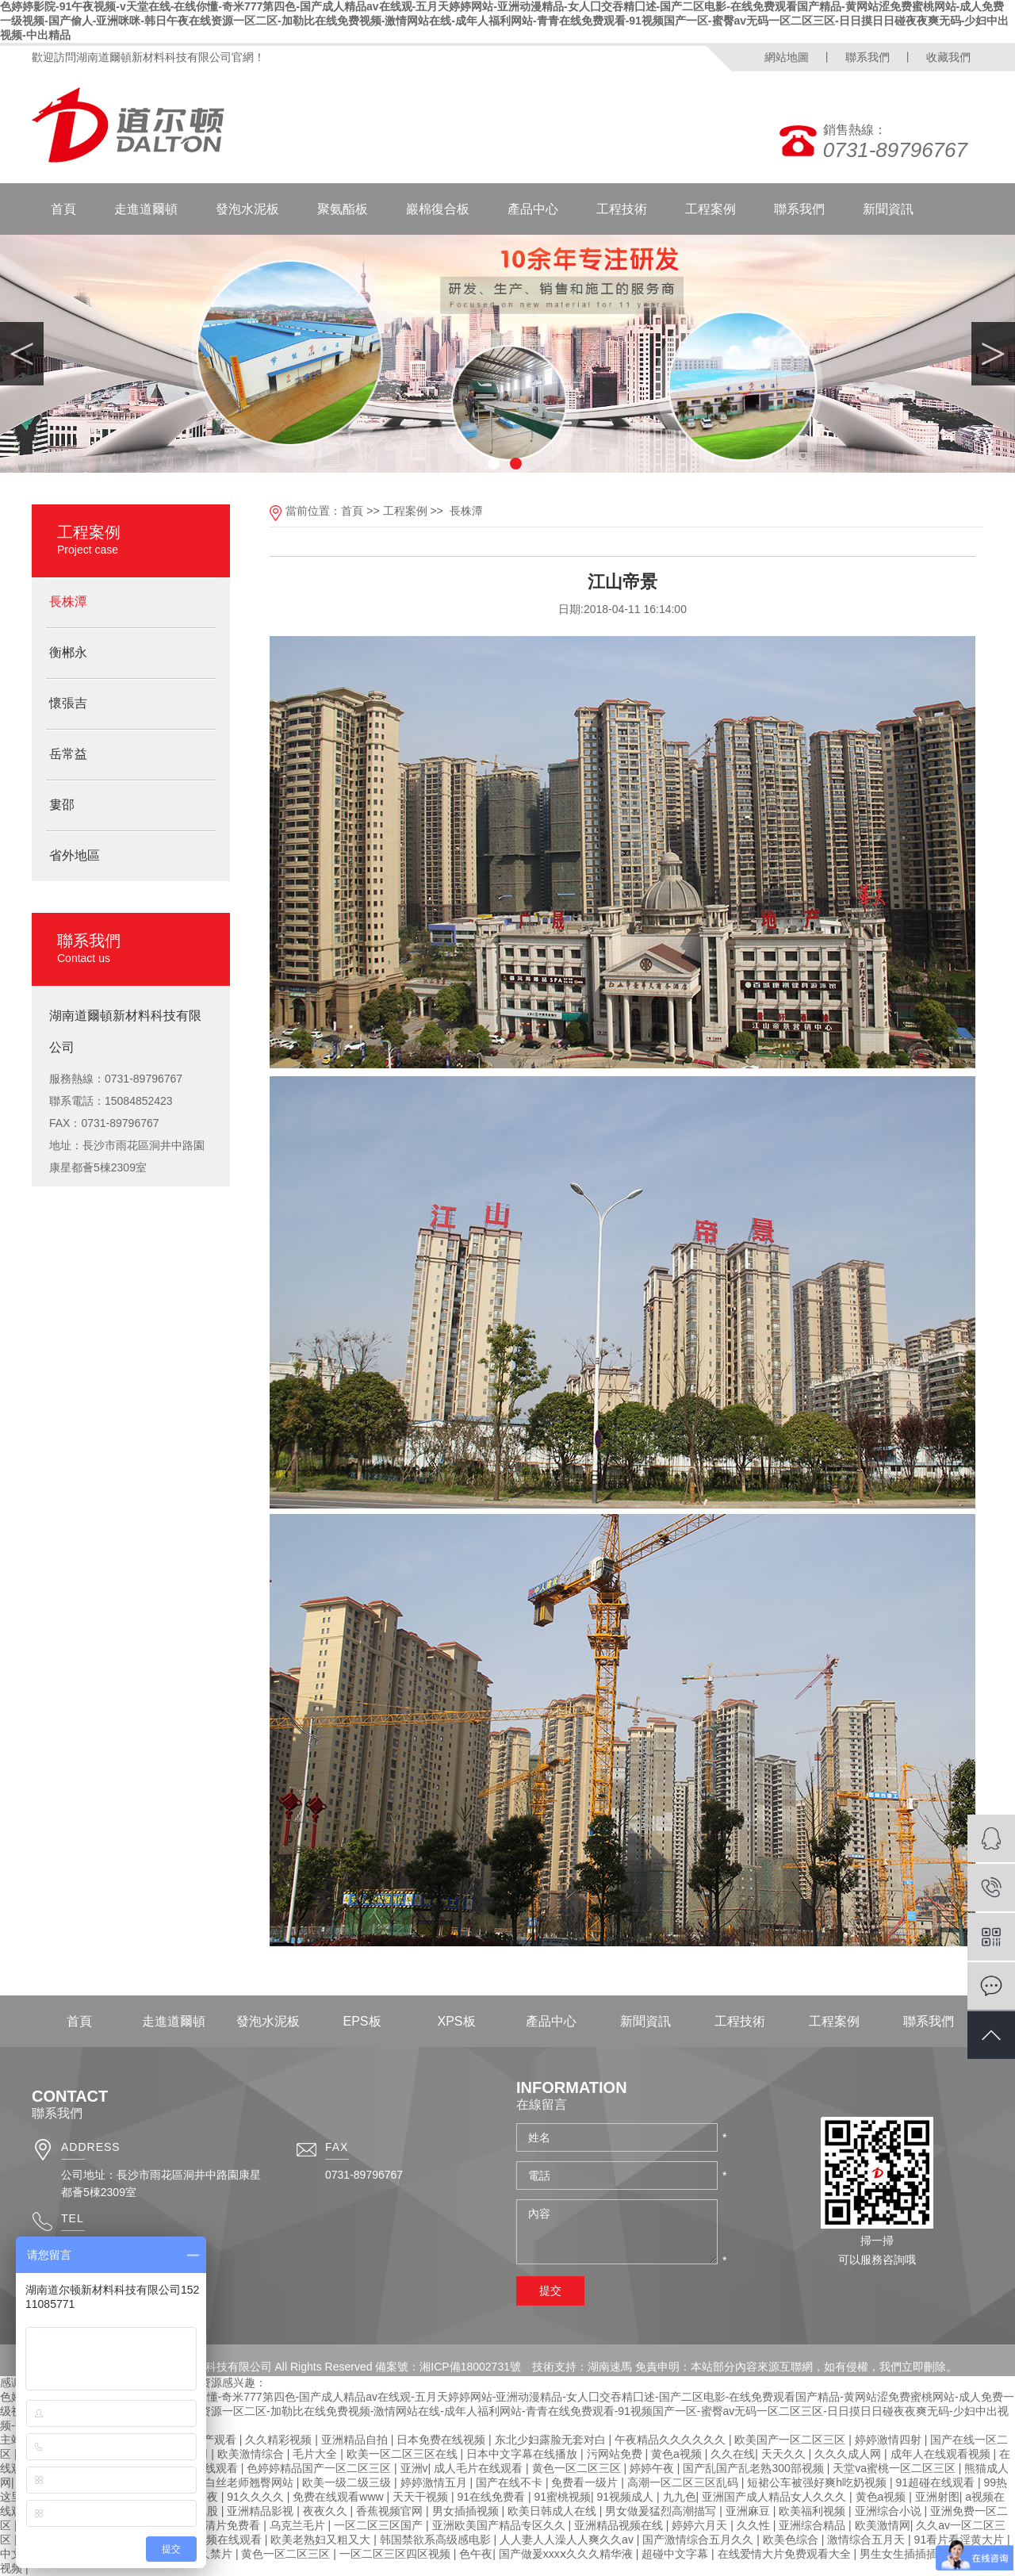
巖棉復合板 (437, 209)
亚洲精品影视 (262, 2511)
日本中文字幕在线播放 (523, 2454)
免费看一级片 (586, 2482)
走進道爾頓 (146, 209)
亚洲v (414, 2468)
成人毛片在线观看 (480, 2468)
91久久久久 (256, 2496)
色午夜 (475, 2553)
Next (993, 353)
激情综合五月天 (867, 2539)
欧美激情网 (882, 2525)
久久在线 (732, 2454)
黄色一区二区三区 (578, 2468)
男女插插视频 (467, 2511)
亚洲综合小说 (890, 2511)
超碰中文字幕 (676, 2553)
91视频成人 (627, 2496)
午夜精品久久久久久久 (672, 2439)
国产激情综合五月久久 (699, 2539)
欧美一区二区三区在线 (404, 2454)
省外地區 (74, 855)
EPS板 (362, 2021)
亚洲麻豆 (749, 2511)
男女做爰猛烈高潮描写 (662, 2511)
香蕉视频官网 (391, 2511)
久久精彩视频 (280, 2439)
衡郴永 (68, 652)
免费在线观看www (339, 2496)
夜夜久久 (326, 2511)
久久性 (755, 2525)
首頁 (63, 209)
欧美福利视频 (813, 2511)
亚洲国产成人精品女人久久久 (775, 2496)
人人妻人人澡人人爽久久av (568, 2539)
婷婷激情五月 (435, 2482)
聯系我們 (867, 57)
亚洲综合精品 (813, 2525)
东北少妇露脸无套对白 (552, 2439)
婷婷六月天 (701, 2525)
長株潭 (68, 601)
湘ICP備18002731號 (470, 2366)
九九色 (679, 2496)
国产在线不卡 (511, 2482)
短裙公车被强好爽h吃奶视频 (818, 2482)
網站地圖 (786, 57)
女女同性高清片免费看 (206, 2525)
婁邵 (62, 804)
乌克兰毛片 (299, 2525)
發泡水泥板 (247, 209)
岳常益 (68, 754)
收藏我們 (948, 57)
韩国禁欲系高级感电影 (437, 2539)
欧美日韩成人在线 (553, 2511)
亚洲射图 (937, 2496)
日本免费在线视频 (442, 2439)
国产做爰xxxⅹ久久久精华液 (567, 2553)
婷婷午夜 (653, 2468)
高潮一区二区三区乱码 (684, 2482)
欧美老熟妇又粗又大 (321, 2539)
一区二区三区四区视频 (396, 2553)
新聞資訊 (888, 209)
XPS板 (456, 2021)
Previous (22, 353)
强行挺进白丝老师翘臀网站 (228, 2482)
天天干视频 (422, 2496)
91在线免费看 (492, 2496)
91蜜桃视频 (562, 2496)
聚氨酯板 (342, 209)
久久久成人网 (849, 2454)
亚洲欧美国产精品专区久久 (500, 2525)
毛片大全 (316, 2454)
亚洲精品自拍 (356, 2439)
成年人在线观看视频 (942, 2454)
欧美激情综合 (252, 2454)
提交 (550, 2290)
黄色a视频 (678, 2454)
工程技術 (621, 209)
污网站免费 (616, 2454)
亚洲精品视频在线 (620, 2525)
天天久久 (785, 2454)
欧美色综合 (792, 2539)
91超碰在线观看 (937, 2482)
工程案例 (710, 209)
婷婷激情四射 (890, 2439)
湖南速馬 (610, 2366)
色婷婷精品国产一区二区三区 (320, 2468)
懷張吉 (68, 703)
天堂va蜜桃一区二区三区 (896, 2468)
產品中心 (533, 209)
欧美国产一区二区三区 (791, 2439)
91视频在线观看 (223, 2539)
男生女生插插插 (900, 2553)
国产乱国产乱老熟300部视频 (754, 2468)
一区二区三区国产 (380, 2525)
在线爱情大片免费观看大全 (786, 2553)
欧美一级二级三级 (348, 2482)
